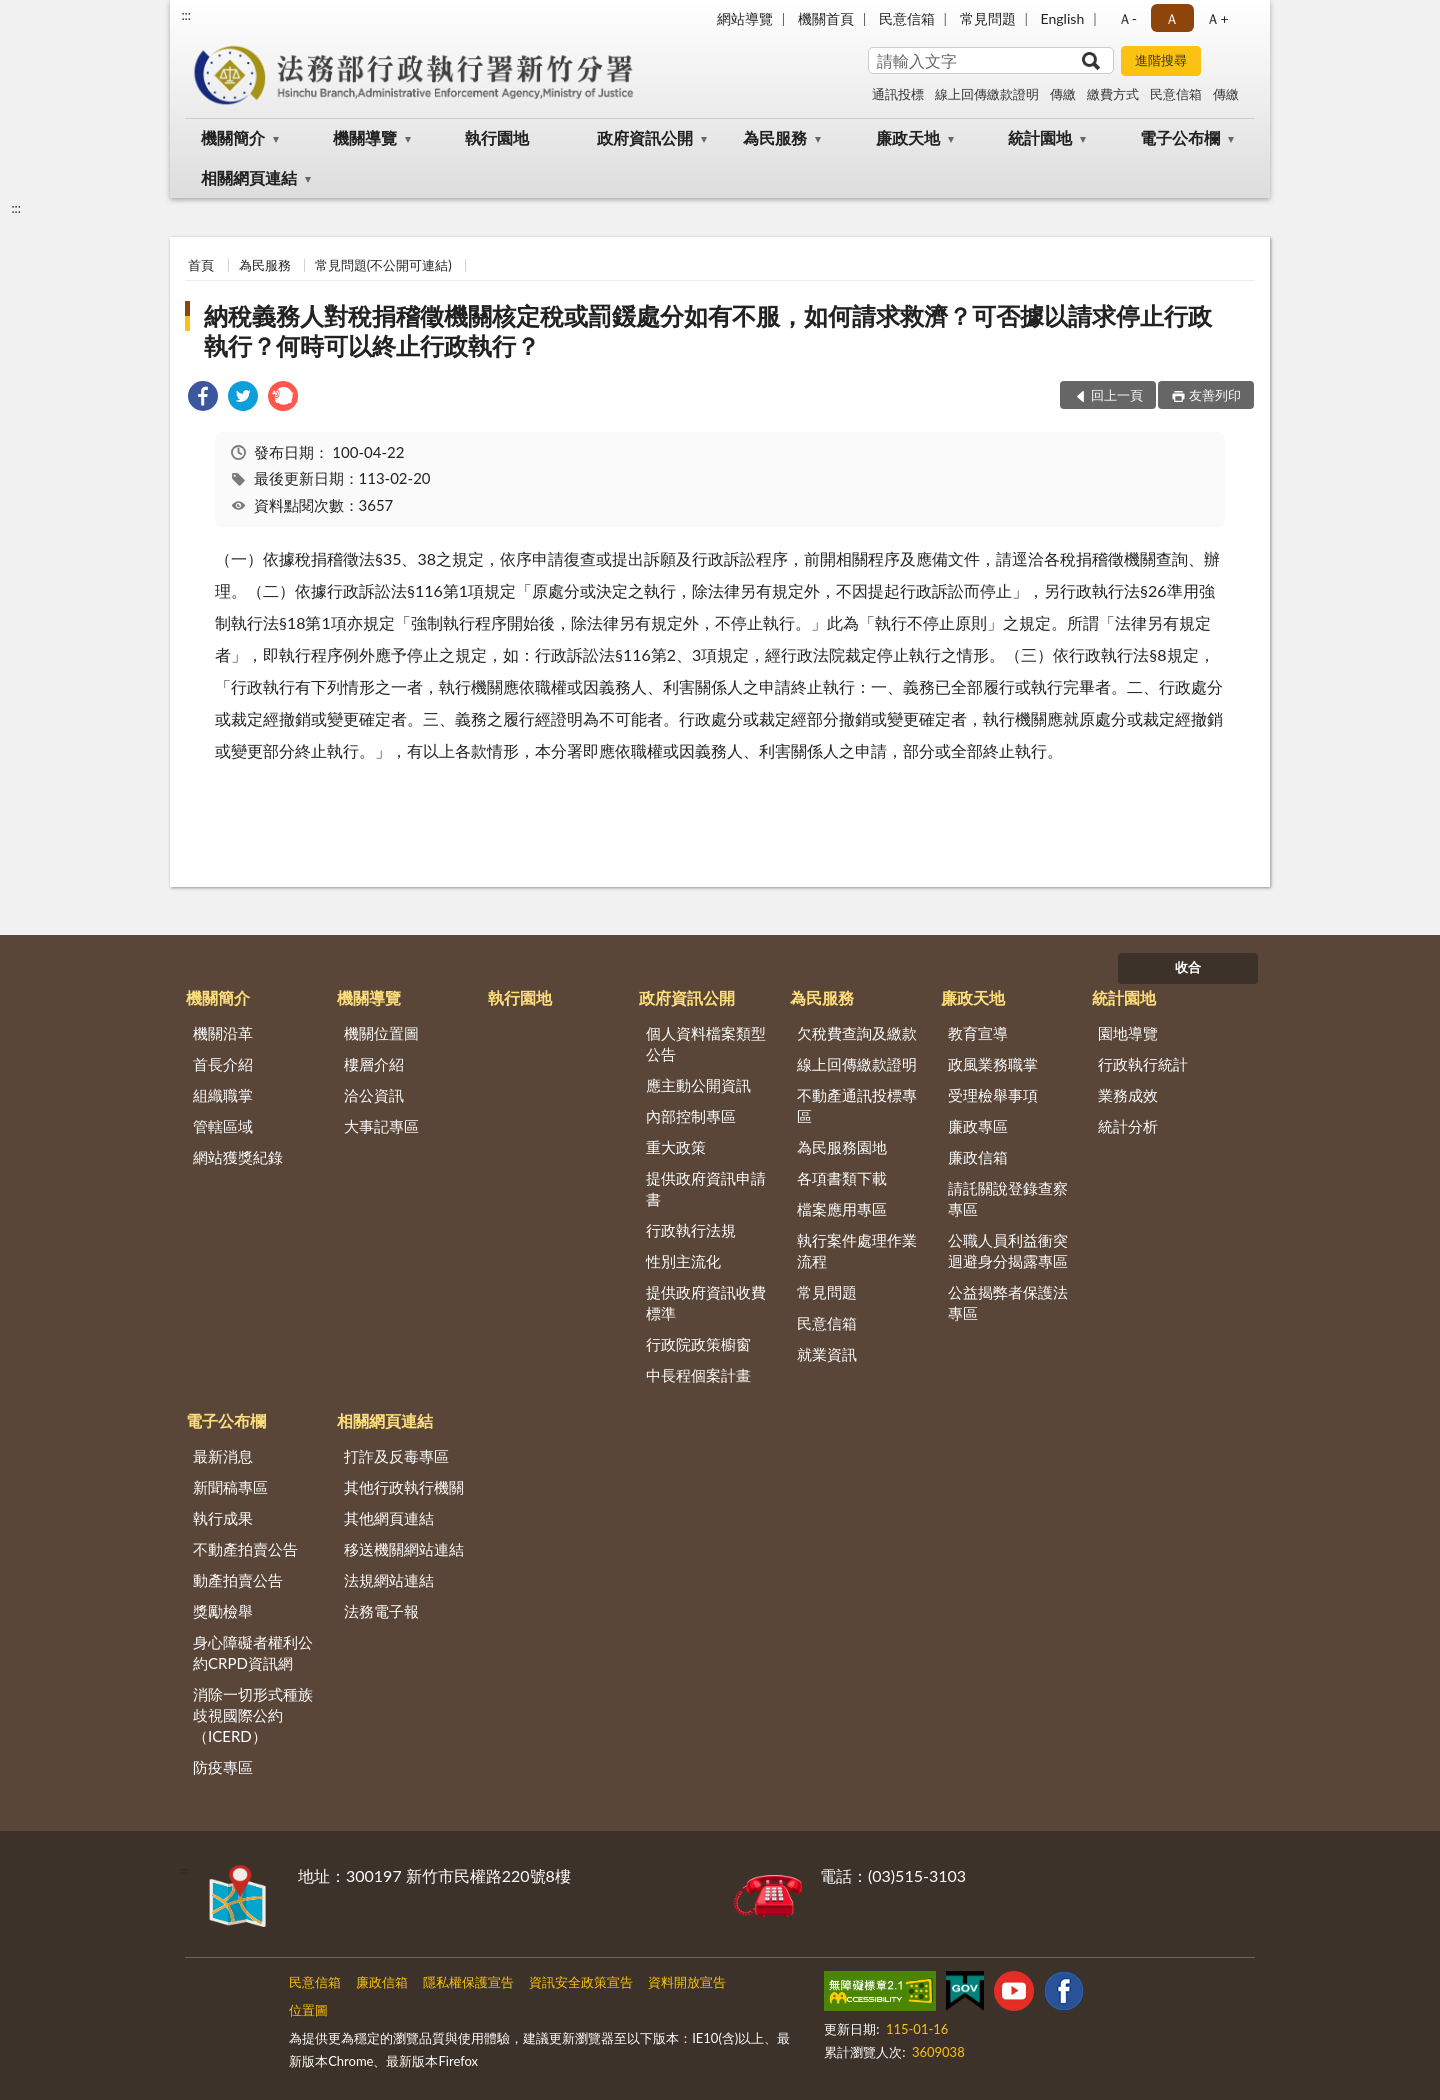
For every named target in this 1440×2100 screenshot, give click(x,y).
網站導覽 (745, 18)
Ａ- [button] (1127, 18)
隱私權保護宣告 (468, 1982)
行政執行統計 (1143, 1064)
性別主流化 (683, 1261)
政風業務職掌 (993, 1064)
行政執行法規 (691, 1230)
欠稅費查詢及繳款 (857, 1033)
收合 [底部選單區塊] (1188, 967)
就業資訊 (827, 1354)
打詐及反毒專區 (396, 1456)
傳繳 (1063, 94)
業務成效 (1128, 1095)
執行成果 (223, 1518)
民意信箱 (907, 18)
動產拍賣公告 (238, 1580)
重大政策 (676, 1147)
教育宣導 (978, 1033)
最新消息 (223, 1456)
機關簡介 (233, 137)
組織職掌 (223, 1095)
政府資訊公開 (645, 137)
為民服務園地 (842, 1147)
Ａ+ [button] (1217, 18)
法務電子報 (381, 1611)
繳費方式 (1113, 94)
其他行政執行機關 (404, 1487)
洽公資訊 (374, 1095)
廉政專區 (978, 1126)
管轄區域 (223, 1126)
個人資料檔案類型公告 (706, 1043)
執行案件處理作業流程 (857, 1250)
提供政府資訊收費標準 (706, 1302)
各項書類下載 (842, 1178)
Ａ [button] (1172, 18)
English (1063, 18)
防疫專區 (223, 1767)
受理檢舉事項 (993, 1095)
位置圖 (308, 2010)
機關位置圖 (381, 1033)
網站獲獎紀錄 (238, 1157)
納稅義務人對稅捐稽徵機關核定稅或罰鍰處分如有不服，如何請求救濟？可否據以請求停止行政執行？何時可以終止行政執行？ (708, 330)
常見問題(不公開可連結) (383, 265)
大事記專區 (381, 1126)
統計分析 (1128, 1126)
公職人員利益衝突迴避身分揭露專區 (1008, 1250)
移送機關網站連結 (404, 1549)
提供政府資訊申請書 (706, 1188)
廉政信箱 (978, 1157)
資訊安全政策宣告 (581, 1982)
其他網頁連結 (389, 1518)
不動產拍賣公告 (245, 1549)
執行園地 (497, 137)
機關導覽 (365, 137)
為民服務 (775, 137)
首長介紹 (223, 1064)
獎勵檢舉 (223, 1611)
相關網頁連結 (249, 177)
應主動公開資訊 (698, 1085)
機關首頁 (826, 18)
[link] (203, 398)
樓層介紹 (374, 1064)
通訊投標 (898, 94)
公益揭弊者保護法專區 (1008, 1302)
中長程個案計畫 (698, 1375)
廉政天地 (908, 137)
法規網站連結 (389, 1580)
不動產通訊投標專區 (857, 1105)
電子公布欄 (1180, 137)
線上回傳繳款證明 (987, 94)
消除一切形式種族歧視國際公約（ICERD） (253, 1715)
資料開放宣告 (687, 1982)
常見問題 (988, 18)
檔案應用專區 (842, 1209)
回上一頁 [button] (1117, 395)
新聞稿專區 (230, 1487)
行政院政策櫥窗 (698, 1344)
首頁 (201, 265)
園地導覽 (1128, 1033)
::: (186, 15)
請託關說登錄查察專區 (1008, 1198)
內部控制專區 (691, 1116)
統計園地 (1040, 137)
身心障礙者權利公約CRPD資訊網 (253, 1652)
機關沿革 (223, 1033)
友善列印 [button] (1215, 395)
